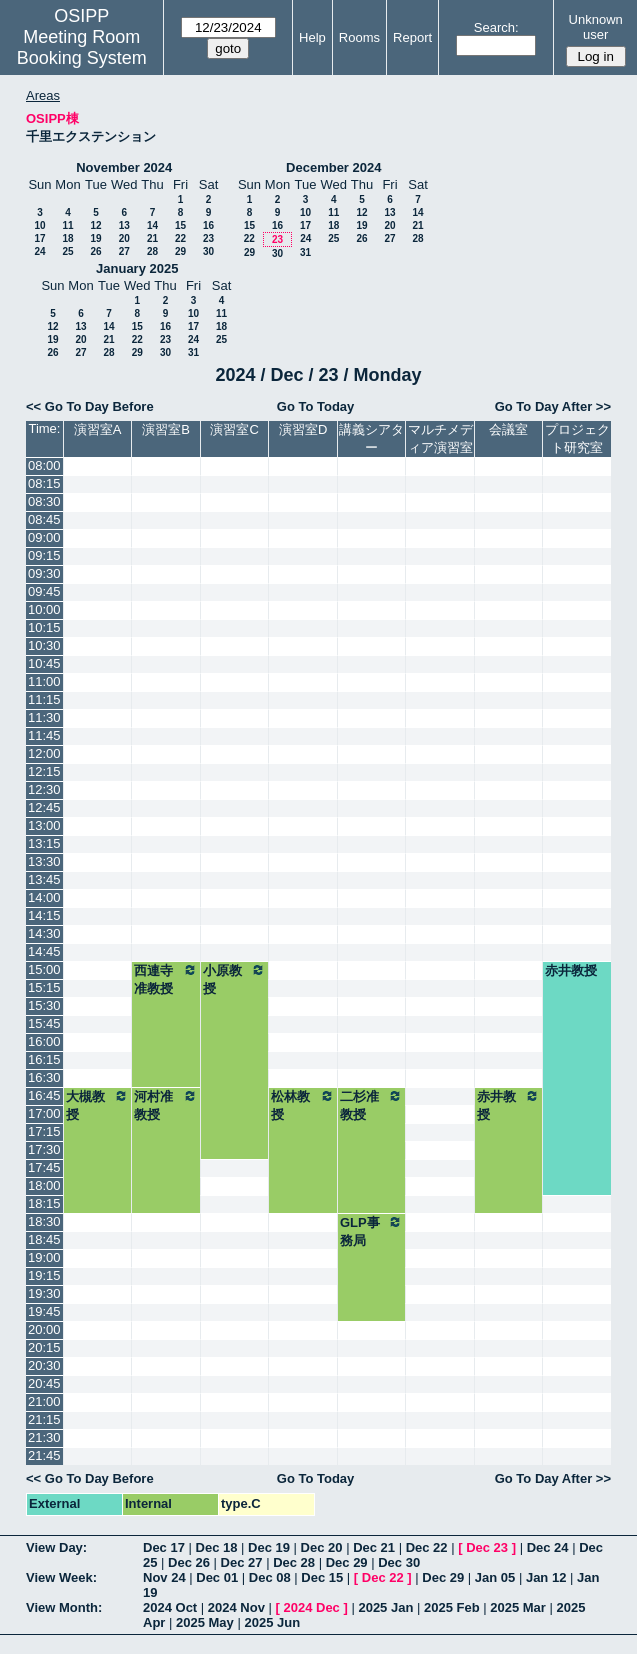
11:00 (44, 681)
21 (152, 238)
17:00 (44, 1113)
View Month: (64, 1607)
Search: (496, 27)
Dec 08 (270, 1577)
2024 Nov (236, 1607)
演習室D (303, 429)
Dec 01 (217, 1577)
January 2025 (137, 268)
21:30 (44, 1437)
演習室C (234, 429)
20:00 (44, 1329)
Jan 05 (495, 1577)
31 (305, 252)
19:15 (44, 1275)
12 (95, 225)
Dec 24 (548, 1547)
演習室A (98, 429)
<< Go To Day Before (90, 406)
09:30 (44, 573)
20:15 (44, 1347)
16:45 (44, 1095)
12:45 (44, 807)
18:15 (44, 1203)
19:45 (44, 1311)
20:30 (44, 1365)
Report (412, 37)
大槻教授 (98, 1105)
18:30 (44, 1221)
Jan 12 (546, 1577)
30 (208, 251)
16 (208, 225)
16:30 (44, 1077)
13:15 (44, 843)
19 (95, 238)
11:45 (44, 735)
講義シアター (371, 438)
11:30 (44, 717)
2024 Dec (311, 1607)
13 (124, 225)
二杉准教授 (372, 1105)
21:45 (44, 1455)
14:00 (44, 897)
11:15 (44, 699)
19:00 (44, 1257)
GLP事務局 (372, 1231)
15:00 (44, 969)
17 (39, 238)
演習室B (166, 429)
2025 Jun (272, 1622)
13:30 (44, 861)
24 (39, 251)
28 (152, 251)
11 (67, 225)
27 (124, 251)
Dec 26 (189, 1562)
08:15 (44, 483)
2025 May (205, 1622)
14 (152, 225)
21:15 (44, 1419)
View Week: (61, 1577)
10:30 (44, 645)
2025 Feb (452, 1607)
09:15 (44, 555)
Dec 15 (322, 1577)
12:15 (44, 771)
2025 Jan (385, 1607)
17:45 (44, 1167)
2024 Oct (170, 1607)
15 (180, 225)
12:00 (44, 753)
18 (67, 238)
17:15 (44, 1131)
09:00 (44, 537)
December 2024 (333, 167)
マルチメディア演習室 (440, 438)
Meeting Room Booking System (82, 47)
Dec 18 (217, 1547)
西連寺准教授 (166, 979)
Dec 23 (487, 1547)
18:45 (44, 1239)
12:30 (44, 789)
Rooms (359, 37)
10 (39, 225)
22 (180, 238)
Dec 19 (269, 1547)
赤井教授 (571, 970)
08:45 (44, 519)
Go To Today (316, 406)
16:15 (44, 1059)
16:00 (44, 1041)
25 (67, 251)
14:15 (44, 915)
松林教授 (303, 1105)
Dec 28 (294, 1562)
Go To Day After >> (553, 406)
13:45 (44, 879)
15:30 (44, 1005)
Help (312, 37)
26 (95, 251)
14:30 (44, 933)
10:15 (44, 627)
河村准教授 (166, 1105)
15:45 (44, 1023)
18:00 (44, 1185)
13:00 (44, 825)
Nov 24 (164, 1577)
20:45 (44, 1383)
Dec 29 (347, 1562)
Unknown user (596, 27)
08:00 (44, 465)
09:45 (44, 591)
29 (180, 251)
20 (124, 238)
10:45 (44, 663)
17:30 (44, 1149)
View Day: (56, 1547)
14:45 (44, 951)
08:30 (44, 501)
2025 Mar (518, 1607)
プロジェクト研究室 (577, 438)
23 (208, 238)
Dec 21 (374, 1547)
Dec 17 (164, 1547)
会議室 (508, 429)
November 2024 (124, 167)
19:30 (44, 1293)
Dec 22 (427, 1547)
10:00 (44, 609)
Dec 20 (322, 1547)
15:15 (44, 987)
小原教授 (235, 979)
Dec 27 (242, 1562)
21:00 (44, 1401)
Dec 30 (399, 1562)
